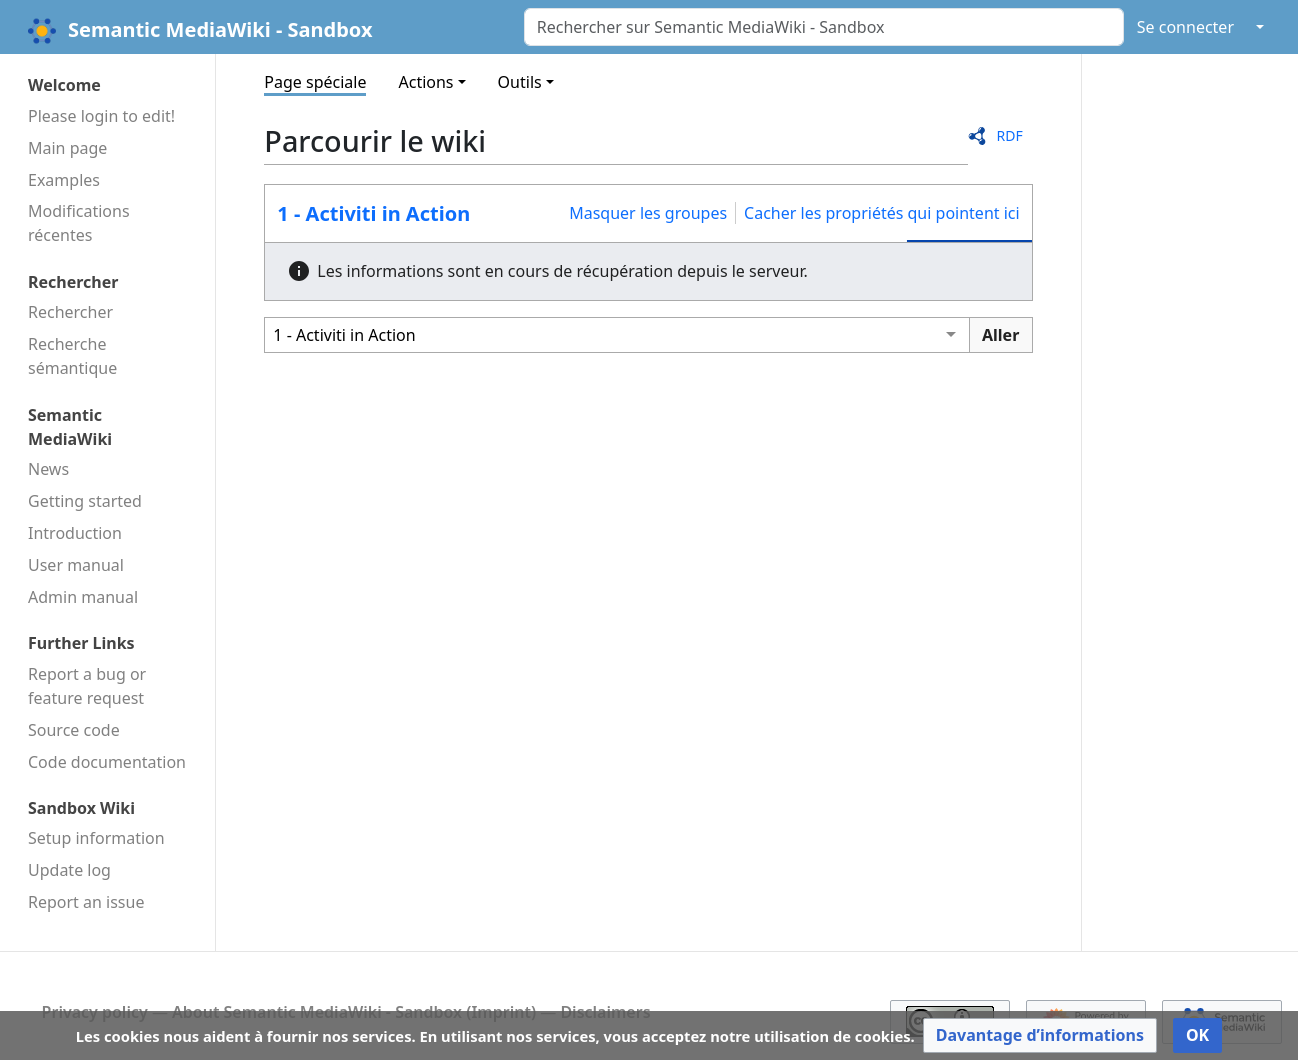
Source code (74, 730)
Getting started (85, 501)
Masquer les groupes (648, 213)
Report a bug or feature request (87, 686)
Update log (69, 870)
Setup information (96, 838)
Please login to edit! (101, 116)
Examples (64, 180)
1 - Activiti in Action (373, 213)
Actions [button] (425, 82)
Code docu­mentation (107, 762)
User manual (76, 565)
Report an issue (86, 902)
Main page (67, 148)
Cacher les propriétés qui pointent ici (882, 213)
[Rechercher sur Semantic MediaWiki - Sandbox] (824, 27)
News (48, 469)
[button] (1040, 1035)
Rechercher (70, 312)
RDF (1009, 135)
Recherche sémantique (72, 356)
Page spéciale (315, 82)
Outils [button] (520, 82)
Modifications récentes (79, 223)
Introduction (75, 533)
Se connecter (1185, 27)
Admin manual (83, 597)
